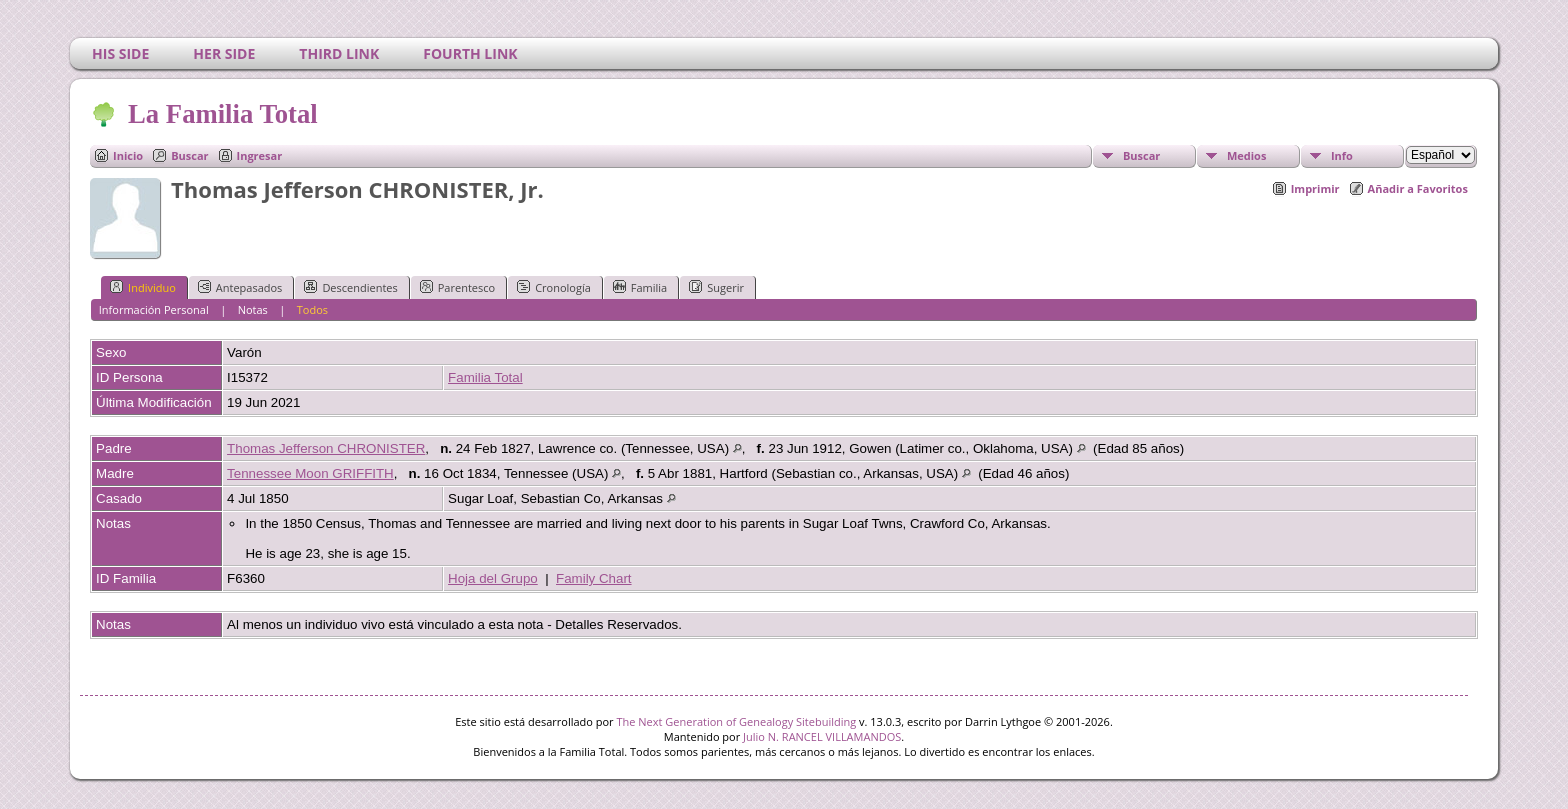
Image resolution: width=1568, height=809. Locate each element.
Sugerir (716, 287)
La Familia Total (221, 114)
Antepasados (240, 287)
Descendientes (350, 287)
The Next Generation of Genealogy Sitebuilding (736, 721)
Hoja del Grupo (493, 578)
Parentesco (457, 287)
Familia (640, 287)
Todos (312, 309)
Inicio (128, 155)
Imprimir (1315, 188)
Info (1342, 155)
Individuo (143, 287)
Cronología (554, 287)
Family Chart (594, 578)
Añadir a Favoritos (1418, 188)
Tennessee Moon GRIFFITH (310, 473)
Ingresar (260, 155)
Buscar (189, 155)
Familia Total (485, 377)
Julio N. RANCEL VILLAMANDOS (822, 736)
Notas (253, 309)
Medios (1246, 155)
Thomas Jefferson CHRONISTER (326, 448)
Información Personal (154, 309)
